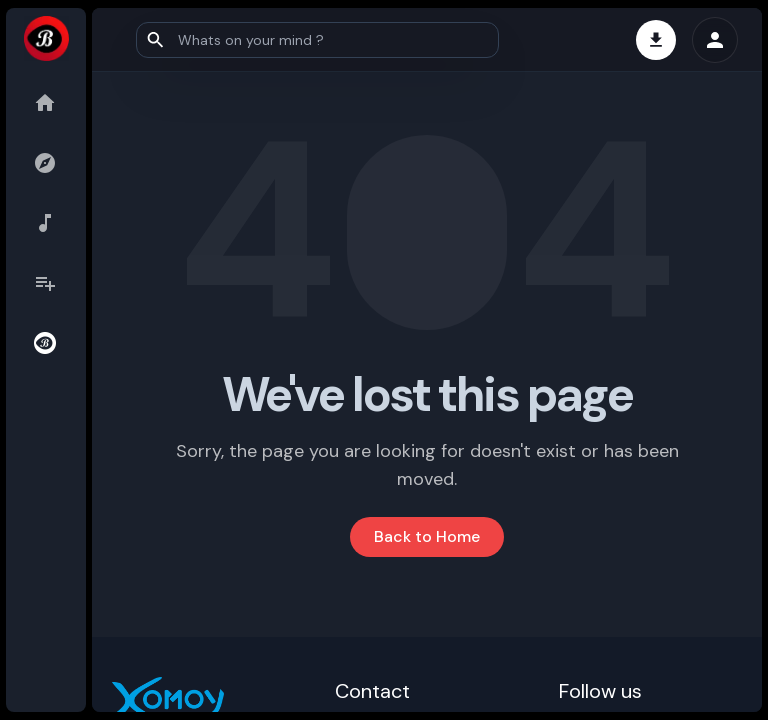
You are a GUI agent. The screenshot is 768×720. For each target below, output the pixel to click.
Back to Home (427, 536)
